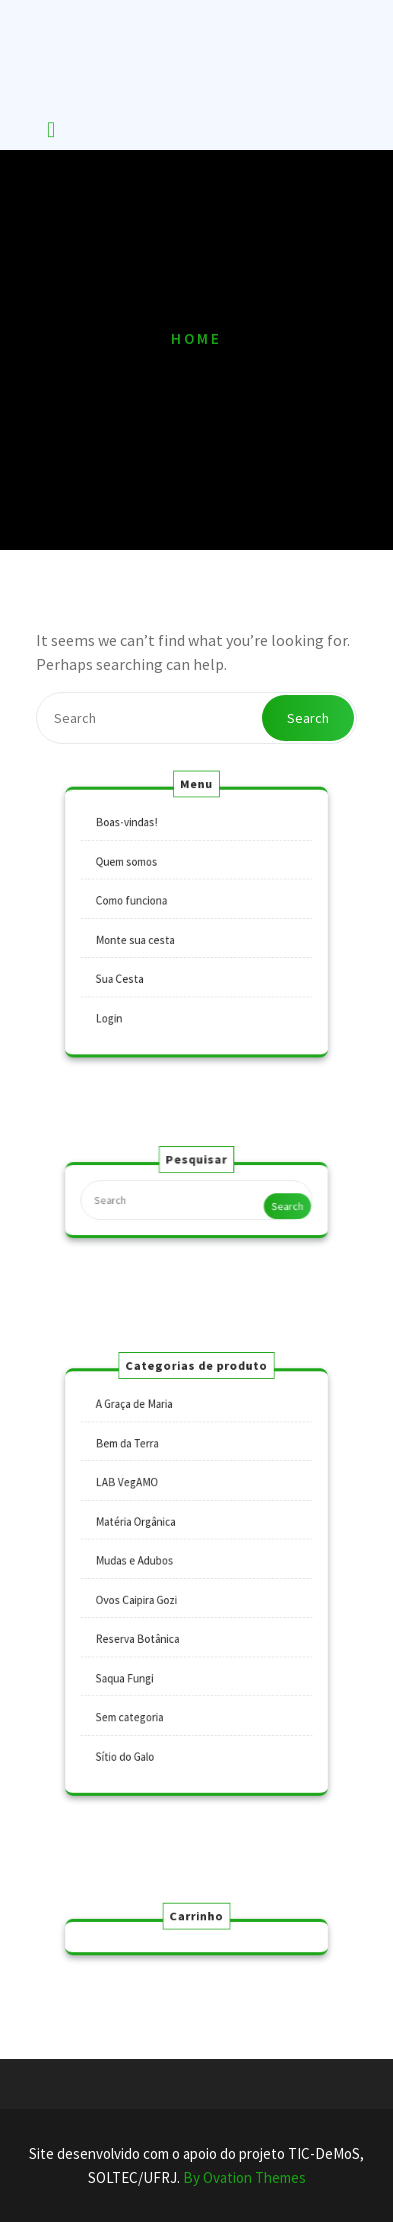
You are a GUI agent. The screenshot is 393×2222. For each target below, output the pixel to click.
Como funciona (142, 904)
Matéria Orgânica (145, 1531)
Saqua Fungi (136, 1662)
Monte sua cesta (145, 937)
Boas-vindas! (137, 839)
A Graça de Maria (144, 1433)
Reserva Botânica (147, 1629)
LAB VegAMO (138, 1498)
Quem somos (137, 871)
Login (123, 1002)
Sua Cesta (132, 970)
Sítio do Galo (136, 1727)
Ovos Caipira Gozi (146, 1596)
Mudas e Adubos (144, 1564)
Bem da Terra (138, 1465)
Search (308, 718)
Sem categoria (140, 1695)
